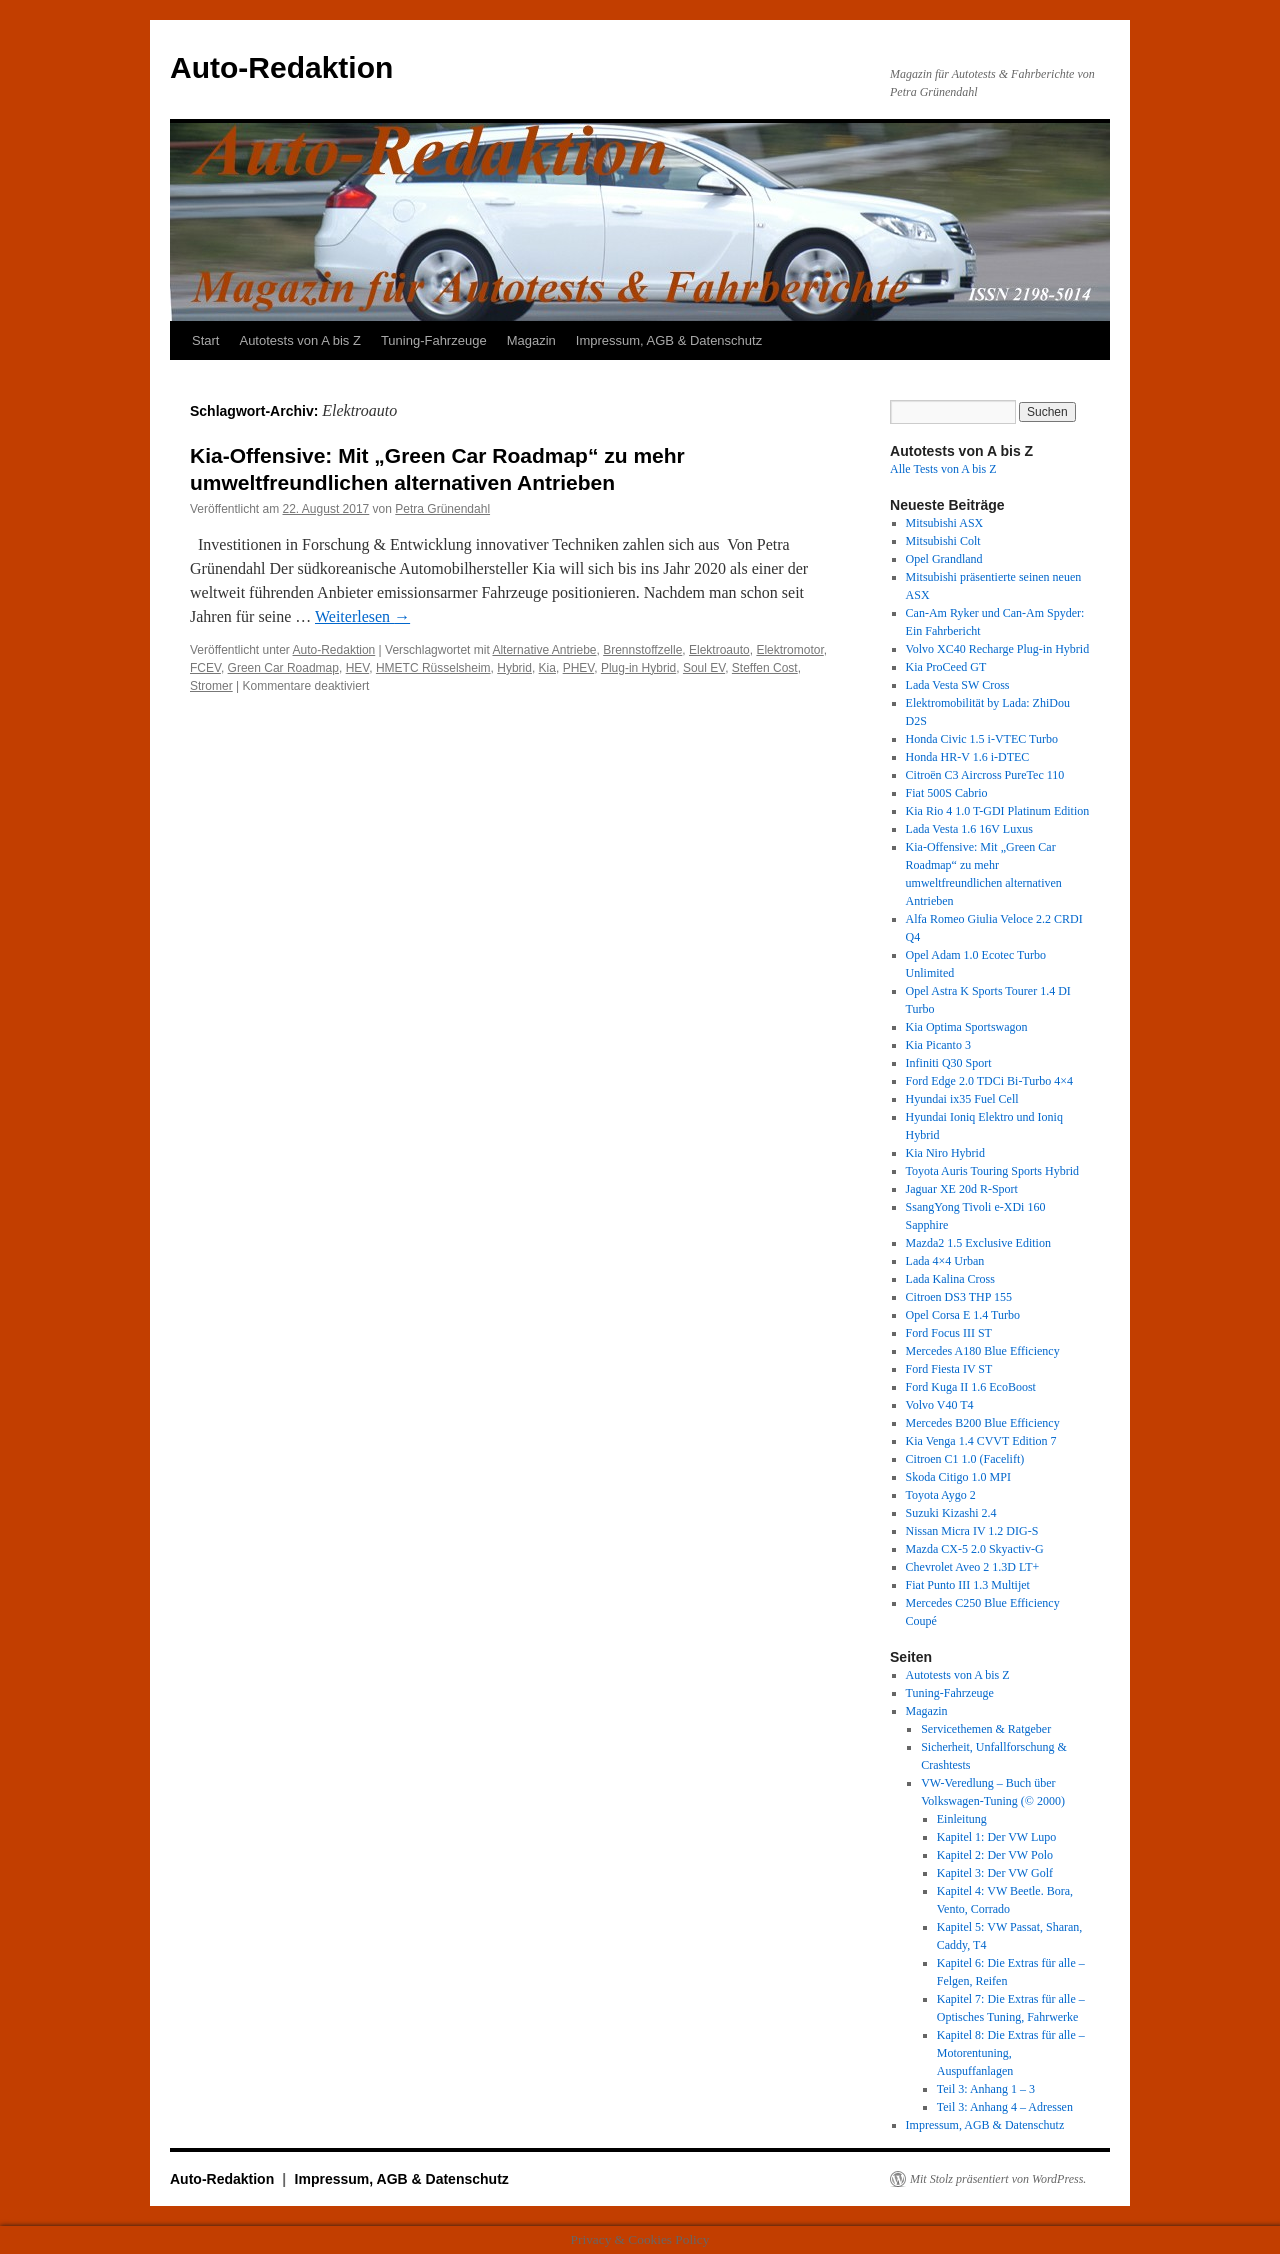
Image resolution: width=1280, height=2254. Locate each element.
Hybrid (514, 668)
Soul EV (704, 668)
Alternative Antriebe (544, 650)
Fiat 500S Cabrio (947, 793)
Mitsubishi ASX (945, 523)
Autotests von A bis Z (299, 340)
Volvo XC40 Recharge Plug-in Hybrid (998, 649)
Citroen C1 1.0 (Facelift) (965, 1459)
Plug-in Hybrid (638, 668)
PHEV (579, 668)
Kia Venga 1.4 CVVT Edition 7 (981, 1441)
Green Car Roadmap (283, 668)
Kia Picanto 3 (938, 1045)
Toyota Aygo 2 (941, 1495)
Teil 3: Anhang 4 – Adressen (1005, 2107)
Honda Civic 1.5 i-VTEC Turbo (982, 739)
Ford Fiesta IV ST (949, 1369)
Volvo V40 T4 (940, 1405)
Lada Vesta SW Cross (958, 685)
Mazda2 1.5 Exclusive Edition (978, 1243)
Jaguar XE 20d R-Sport (962, 1189)
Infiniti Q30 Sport (949, 1063)
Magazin (531, 340)
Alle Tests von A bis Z (943, 469)
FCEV (205, 668)
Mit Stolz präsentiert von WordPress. (998, 2179)
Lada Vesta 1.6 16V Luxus (969, 829)
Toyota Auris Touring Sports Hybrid (992, 1171)
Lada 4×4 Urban (945, 1261)
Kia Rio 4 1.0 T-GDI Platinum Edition (998, 811)
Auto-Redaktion (281, 67)
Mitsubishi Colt (943, 541)
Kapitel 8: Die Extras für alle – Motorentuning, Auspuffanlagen (1011, 2053)
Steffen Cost (765, 668)
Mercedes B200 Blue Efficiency (983, 1423)
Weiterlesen (362, 616)
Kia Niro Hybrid (945, 1153)
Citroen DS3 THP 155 (959, 1297)
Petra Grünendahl (442, 509)
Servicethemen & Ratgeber (986, 1729)
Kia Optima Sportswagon (967, 1027)
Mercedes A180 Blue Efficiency (983, 1351)
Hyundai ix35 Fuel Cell (962, 1099)
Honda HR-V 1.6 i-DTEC (968, 757)
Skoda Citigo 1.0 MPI (958, 1477)
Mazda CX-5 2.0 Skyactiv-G (975, 1549)
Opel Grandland (944, 559)
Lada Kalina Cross (950, 1279)
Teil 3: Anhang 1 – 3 (986, 2089)
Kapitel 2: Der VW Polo (995, 1855)
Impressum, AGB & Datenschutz (669, 340)
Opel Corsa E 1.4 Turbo (963, 1315)
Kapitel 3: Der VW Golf (995, 1873)
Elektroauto (719, 650)
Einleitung (962, 1819)
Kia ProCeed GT (946, 667)
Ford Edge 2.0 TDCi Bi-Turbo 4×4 (989, 1081)
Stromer (211, 686)
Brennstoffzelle (642, 650)
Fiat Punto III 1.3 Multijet (968, 1585)
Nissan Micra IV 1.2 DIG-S (972, 1531)
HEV (358, 668)
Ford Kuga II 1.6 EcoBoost (971, 1387)
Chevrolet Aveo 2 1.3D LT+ (973, 1567)
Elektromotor (789, 650)
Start (205, 340)
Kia (547, 668)
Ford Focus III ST (949, 1333)
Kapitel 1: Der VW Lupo (997, 1837)
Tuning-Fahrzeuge (434, 340)
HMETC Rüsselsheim (433, 668)
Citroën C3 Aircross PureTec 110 (985, 775)
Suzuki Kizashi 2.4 (951, 1513)
